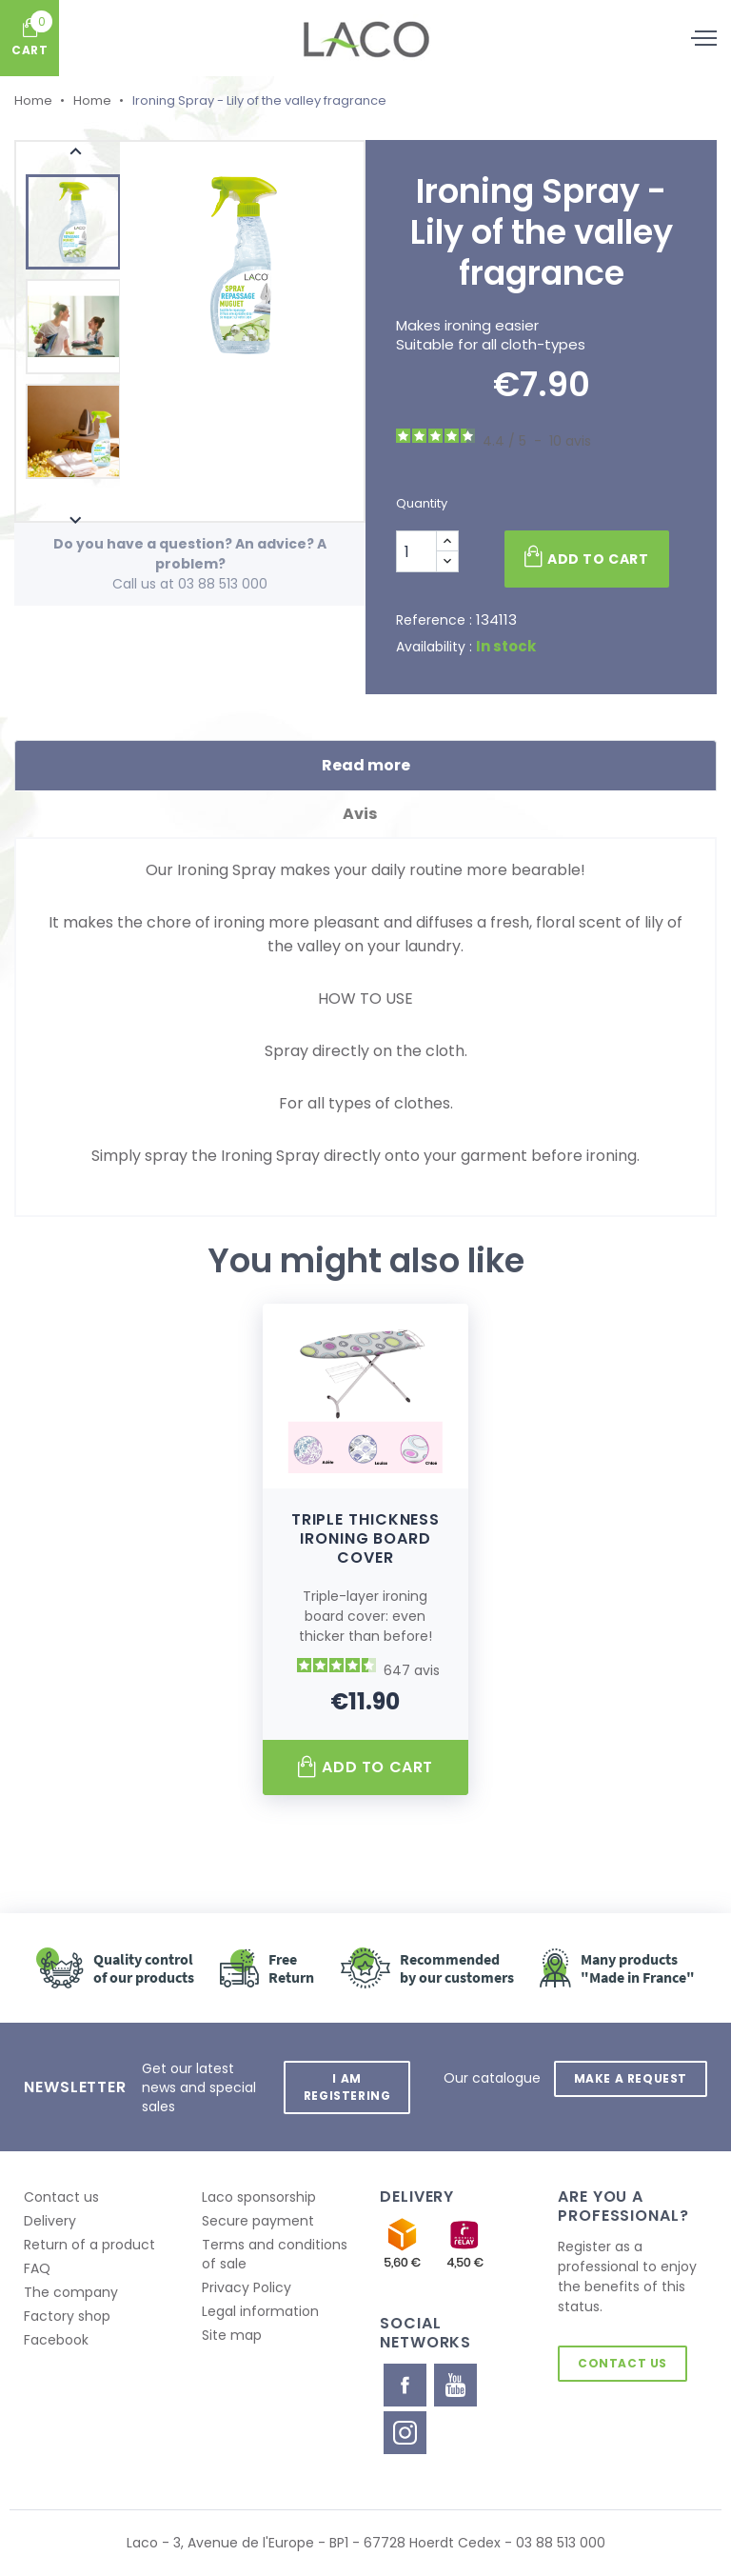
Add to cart (586, 557)
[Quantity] (416, 551)
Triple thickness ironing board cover (365, 1538)
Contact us (61, 2197)
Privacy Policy (246, 2287)
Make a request (629, 2076)
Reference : (434, 619)
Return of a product (89, 2244)
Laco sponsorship (259, 2197)
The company (71, 2292)
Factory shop (67, 2316)
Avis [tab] (366, 814)
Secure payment (258, 2220)
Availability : (434, 646)
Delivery (50, 2220)
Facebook (56, 2339)
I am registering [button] (346, 2087)
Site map (232, 2335)
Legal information (260, 2311)
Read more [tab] (366, 765)
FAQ (37, 2268)
